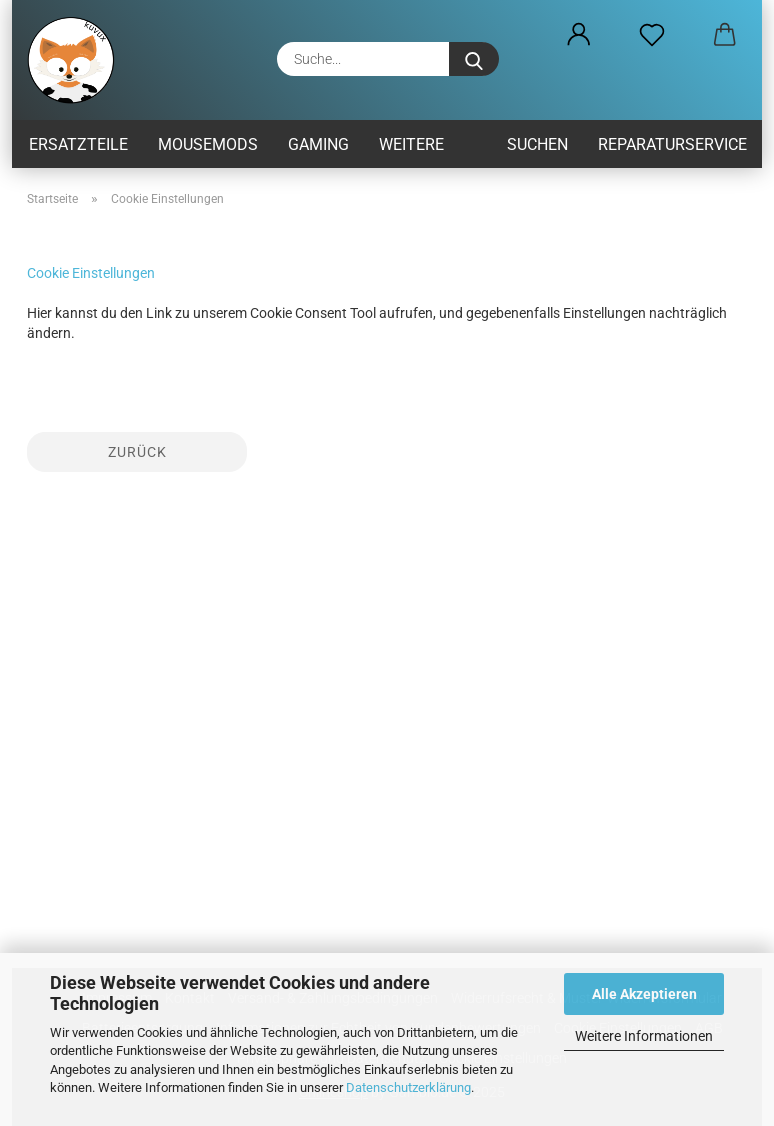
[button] (578, 35)
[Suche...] (474, 59)
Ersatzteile (78, 144)
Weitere (411, 144)
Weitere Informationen (644, 1036)
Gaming (318, 144)
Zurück (137, 452)
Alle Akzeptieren (644, 994)
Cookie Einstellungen (91, 273)
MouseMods (208, 144)
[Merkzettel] (651, 35)
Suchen (537, 144)
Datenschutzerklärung (408, 1087)
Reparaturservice (672, 144)
